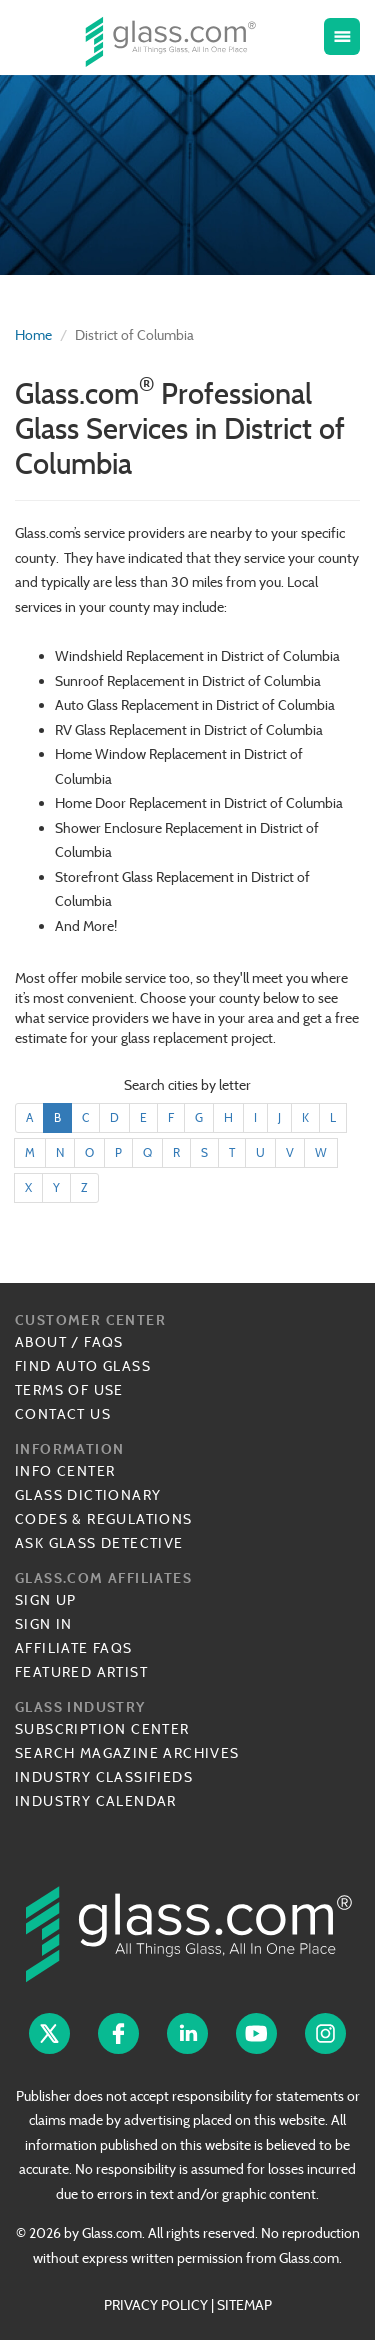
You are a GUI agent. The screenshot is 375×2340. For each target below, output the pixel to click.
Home (33, 335)
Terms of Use (69, 1390)
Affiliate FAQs (74, 1648)
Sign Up (46, 1600)
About (41, 1342)
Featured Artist (81, 1672)
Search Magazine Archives (127, 1753)
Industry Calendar (96, 1801)
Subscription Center (102, 1729)
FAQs (104, 1342)
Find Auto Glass (83, 1366)
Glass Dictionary (88, 1495)
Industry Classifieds (104, 1777)
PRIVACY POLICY (156, 2305)
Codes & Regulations (104, 1519)
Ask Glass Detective (99, 1543)
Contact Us (63, 1414)
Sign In (44, 1624)
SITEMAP (244, 2305)
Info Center (65, 1471)
